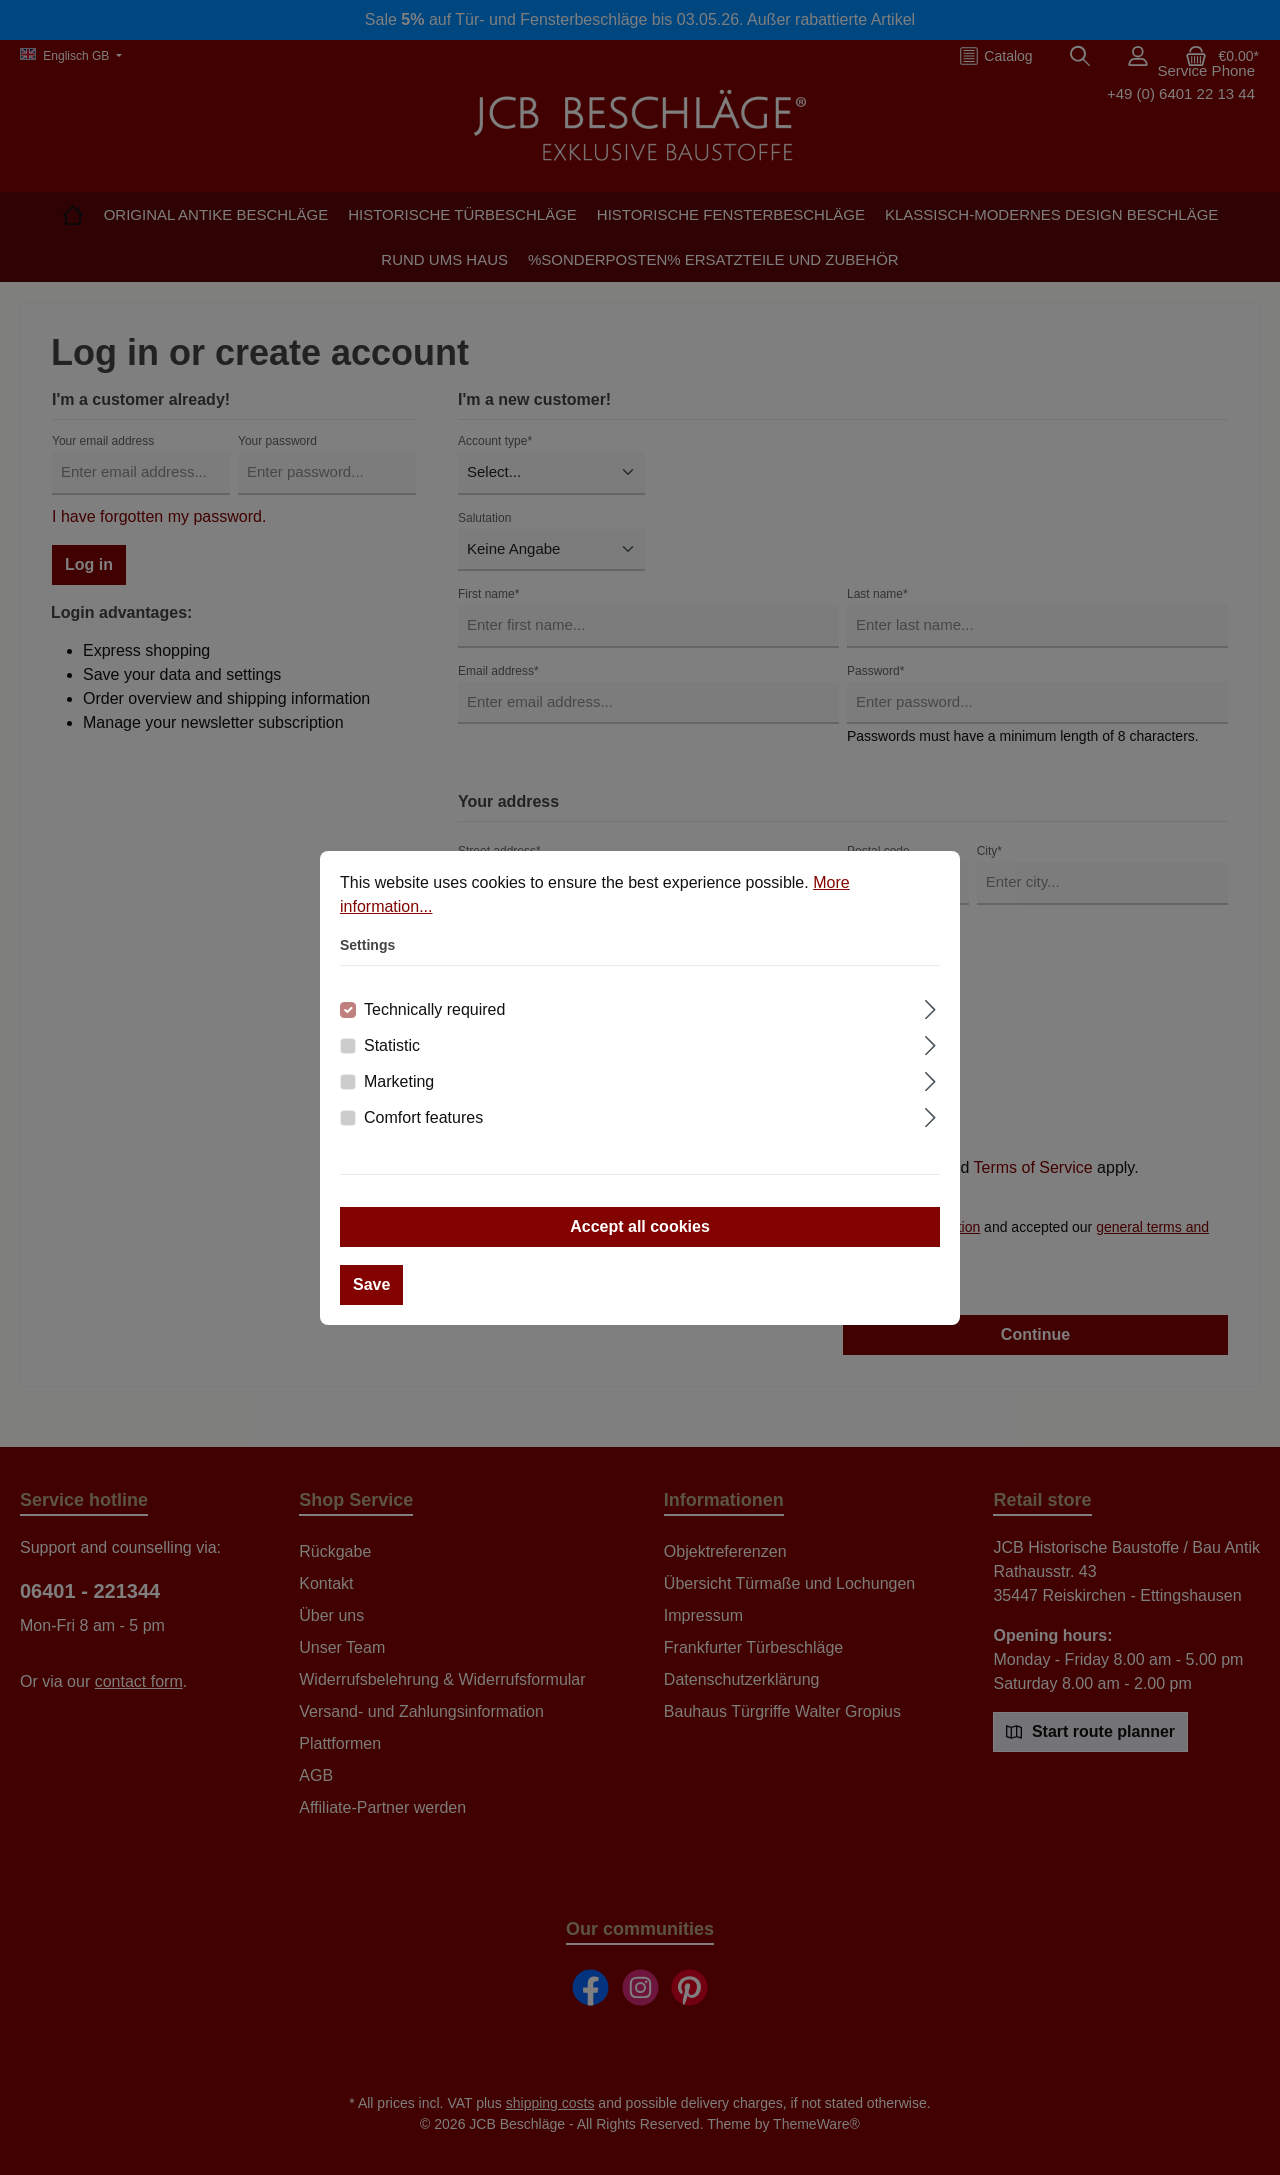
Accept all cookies (640, 1226)
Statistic (392, 1045)
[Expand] (930, 1007)
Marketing (399, 1081)
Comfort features (423, 1117)
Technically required (434, 1009)
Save (371, 1284)
